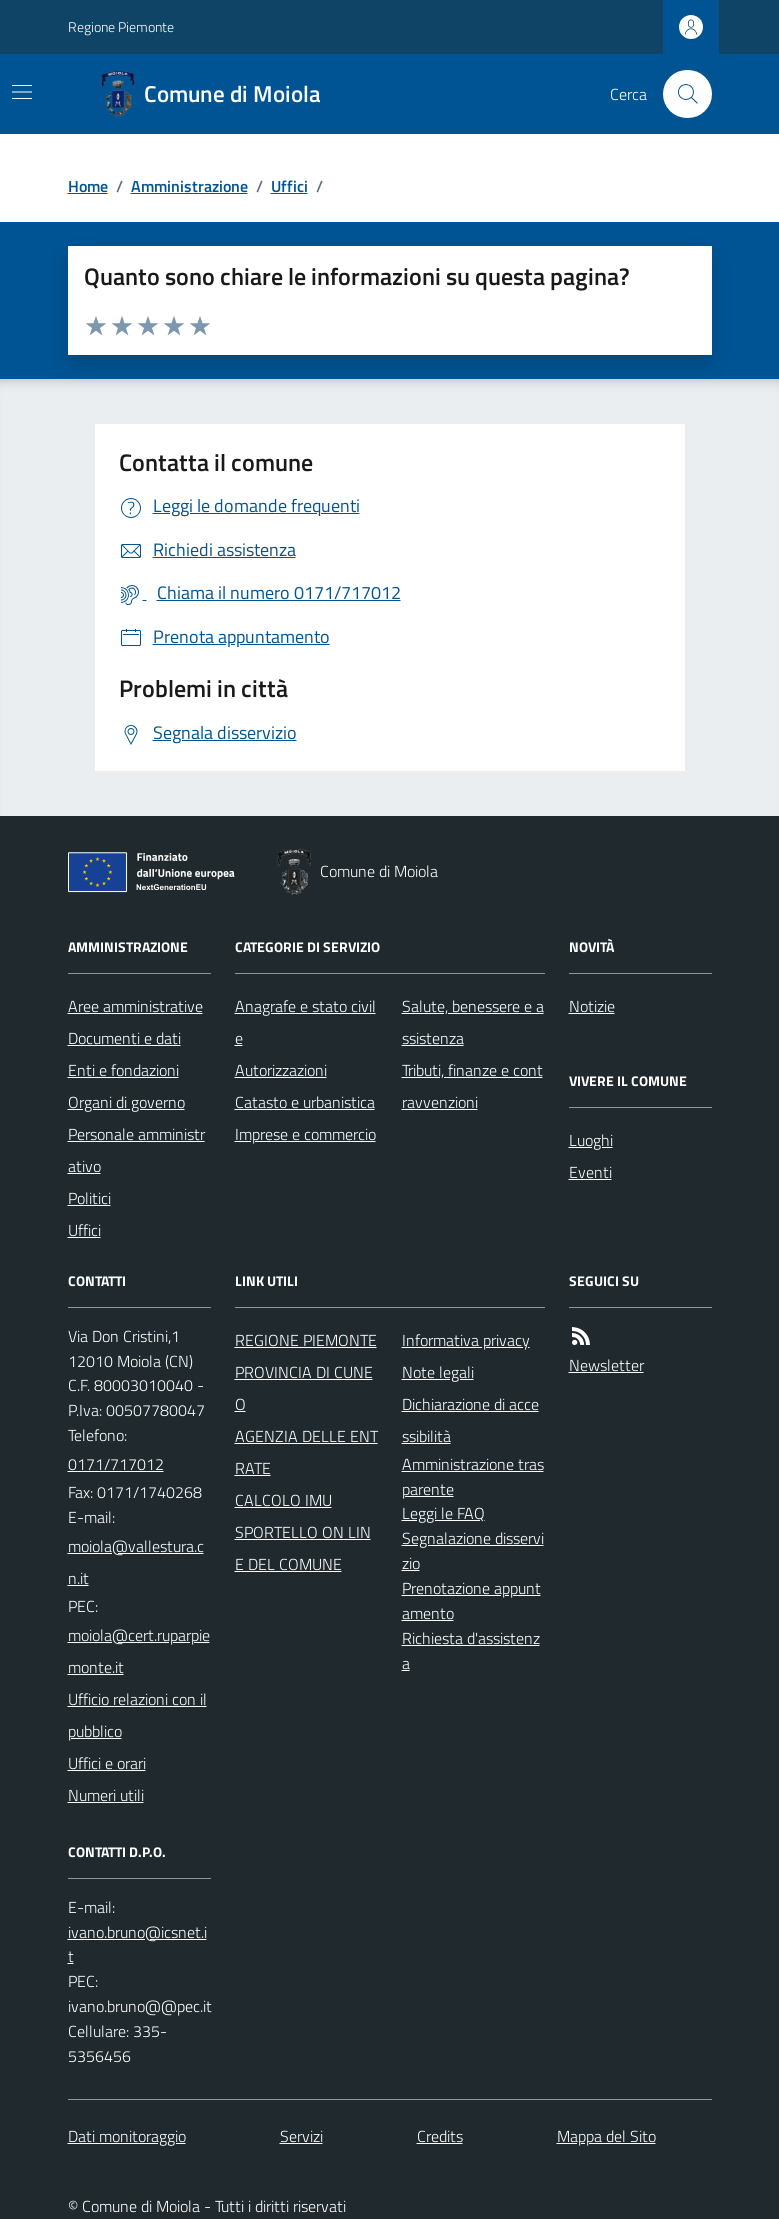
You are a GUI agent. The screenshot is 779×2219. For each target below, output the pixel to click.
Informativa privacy (466, 1340)
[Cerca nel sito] (679, 94)
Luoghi (591, 1140)
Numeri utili (106, 1795)
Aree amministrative (135, 1006)
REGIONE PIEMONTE (306, 1340)
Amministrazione (189, 186)
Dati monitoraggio (127, 2136)
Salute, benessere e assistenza (473, 1022)
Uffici (289, 186)
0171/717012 (116, 1464)
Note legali (438, 1372)
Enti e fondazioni (123, 1070)
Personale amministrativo (136, 1150)
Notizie (592, 1006)
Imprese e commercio (305, 1134)
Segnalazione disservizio (473, 1550)
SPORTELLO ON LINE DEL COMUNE (303, 1548)
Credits (440, 2136)
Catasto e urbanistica (305, 1102)
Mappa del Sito (606, 2136)
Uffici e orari (107, 1763)
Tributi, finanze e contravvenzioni (472, 1086)
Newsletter (606, 1365)
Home (88, 186)
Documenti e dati (124, 1038)
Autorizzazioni (281, 1070)
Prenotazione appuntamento (471, 1600)
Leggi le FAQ (443, 1513)
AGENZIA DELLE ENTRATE (306, 1452)
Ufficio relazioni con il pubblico (137, 1715)
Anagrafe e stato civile (305, 1022)
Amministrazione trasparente (473, 1476)
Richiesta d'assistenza (471, 1650)
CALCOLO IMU (283, 1500)
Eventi (590, 1172)
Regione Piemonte (121, 26)
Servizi (301, 2136)
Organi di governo (126, 1102)
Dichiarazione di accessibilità (470, 1420)
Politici (89, 1198)
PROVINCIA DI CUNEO (304, 1388)
